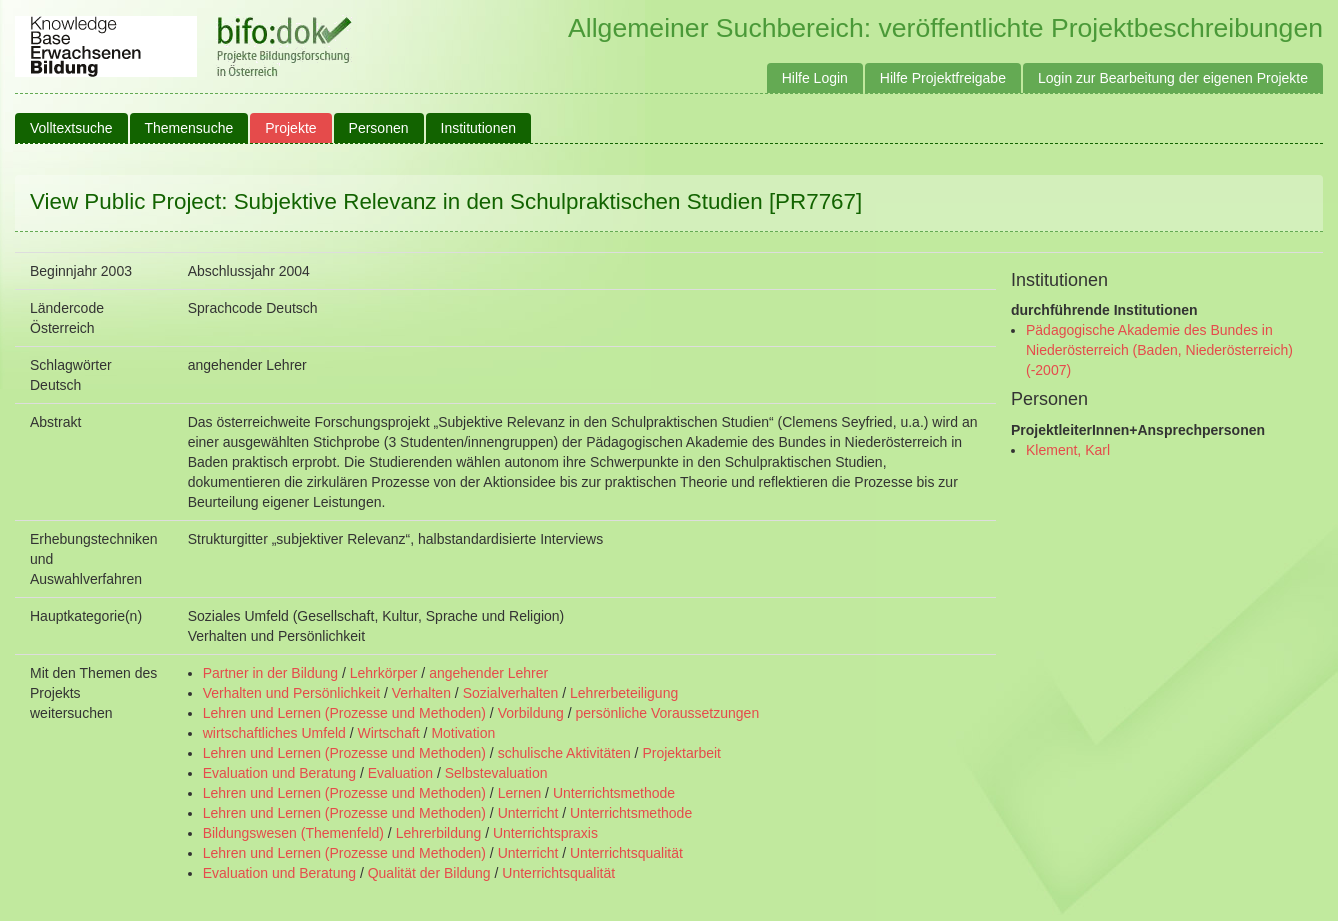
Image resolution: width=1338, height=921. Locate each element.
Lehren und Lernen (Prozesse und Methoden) (344, 713)
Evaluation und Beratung (279, 773)
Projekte (290, 128)
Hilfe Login (815, 78)
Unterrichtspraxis (545, 833)
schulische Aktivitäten (564, 753)
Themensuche (189, 128)
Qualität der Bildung (429, 873)
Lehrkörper (384, 673)
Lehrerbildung (439, 833)
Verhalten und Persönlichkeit (291, 693)
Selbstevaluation (496, 773)
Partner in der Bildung (270, 673)
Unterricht (528, 813)
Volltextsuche (71, 128)
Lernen (520, 793)
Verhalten (421, 693)
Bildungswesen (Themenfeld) (293, 833)
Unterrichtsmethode (614, 793)
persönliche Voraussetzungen (667, 713)
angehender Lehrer (488, 673)
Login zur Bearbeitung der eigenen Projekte (1173, 78)
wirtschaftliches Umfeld (274, 733)
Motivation (463, 733)
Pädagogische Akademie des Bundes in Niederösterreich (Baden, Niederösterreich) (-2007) (1159, 350)
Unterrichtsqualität (626, 853)
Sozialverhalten (511, 693)
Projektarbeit (681, 753)
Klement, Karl (1068, 450)
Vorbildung (531, 713)
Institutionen (479, 128)
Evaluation (400, 773)
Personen (379, 128)
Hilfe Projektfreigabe (943, 78)
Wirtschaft (388, 733)
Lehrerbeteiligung (624, 693)
